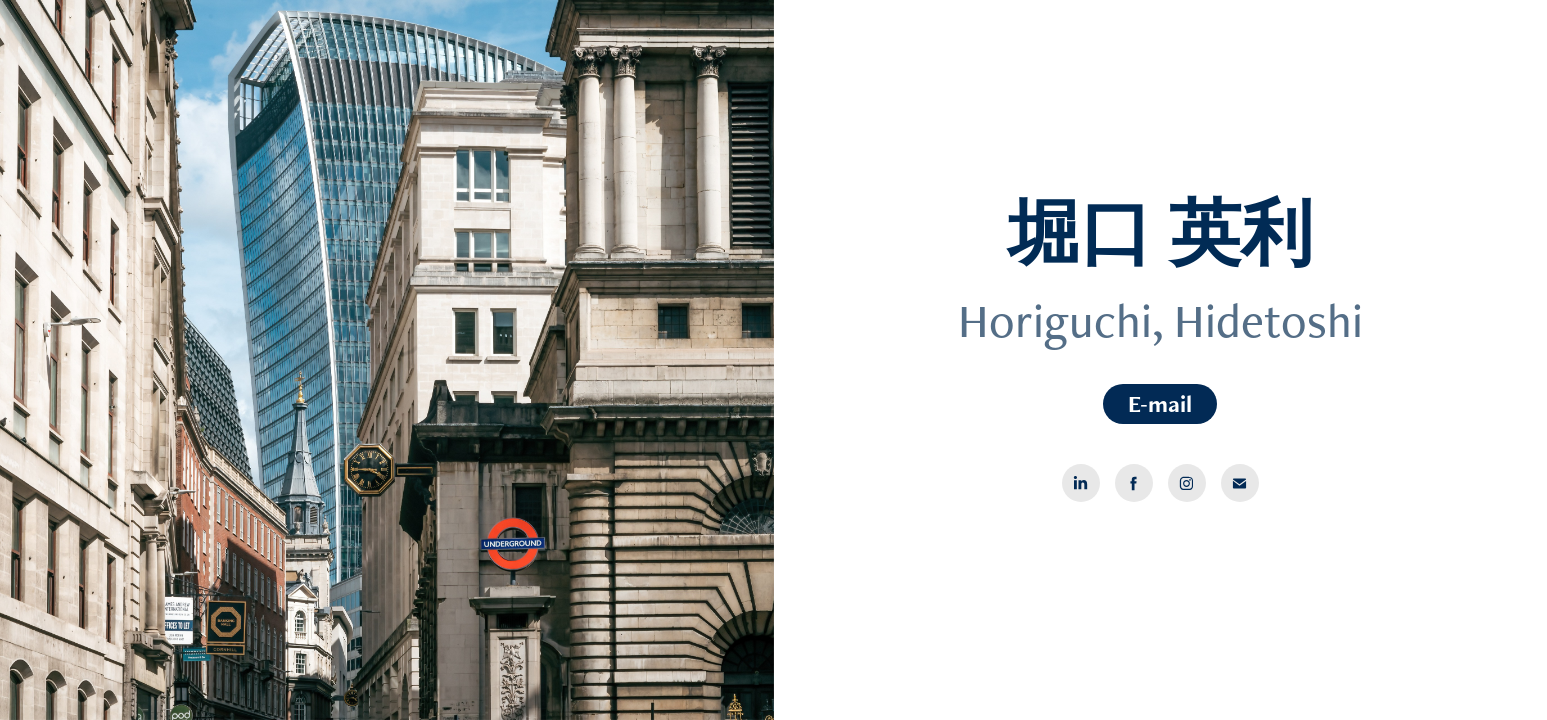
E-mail (1160, 403)
